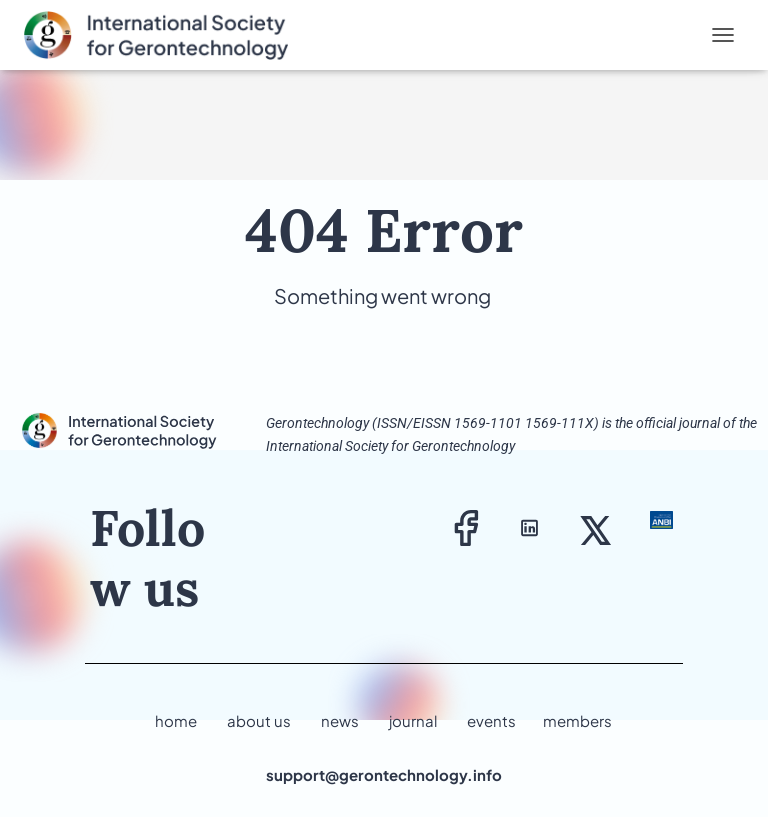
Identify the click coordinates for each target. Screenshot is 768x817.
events (491, 720)
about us (259, 720)
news (340, 720)
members (577, 720)
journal (413, 720)
